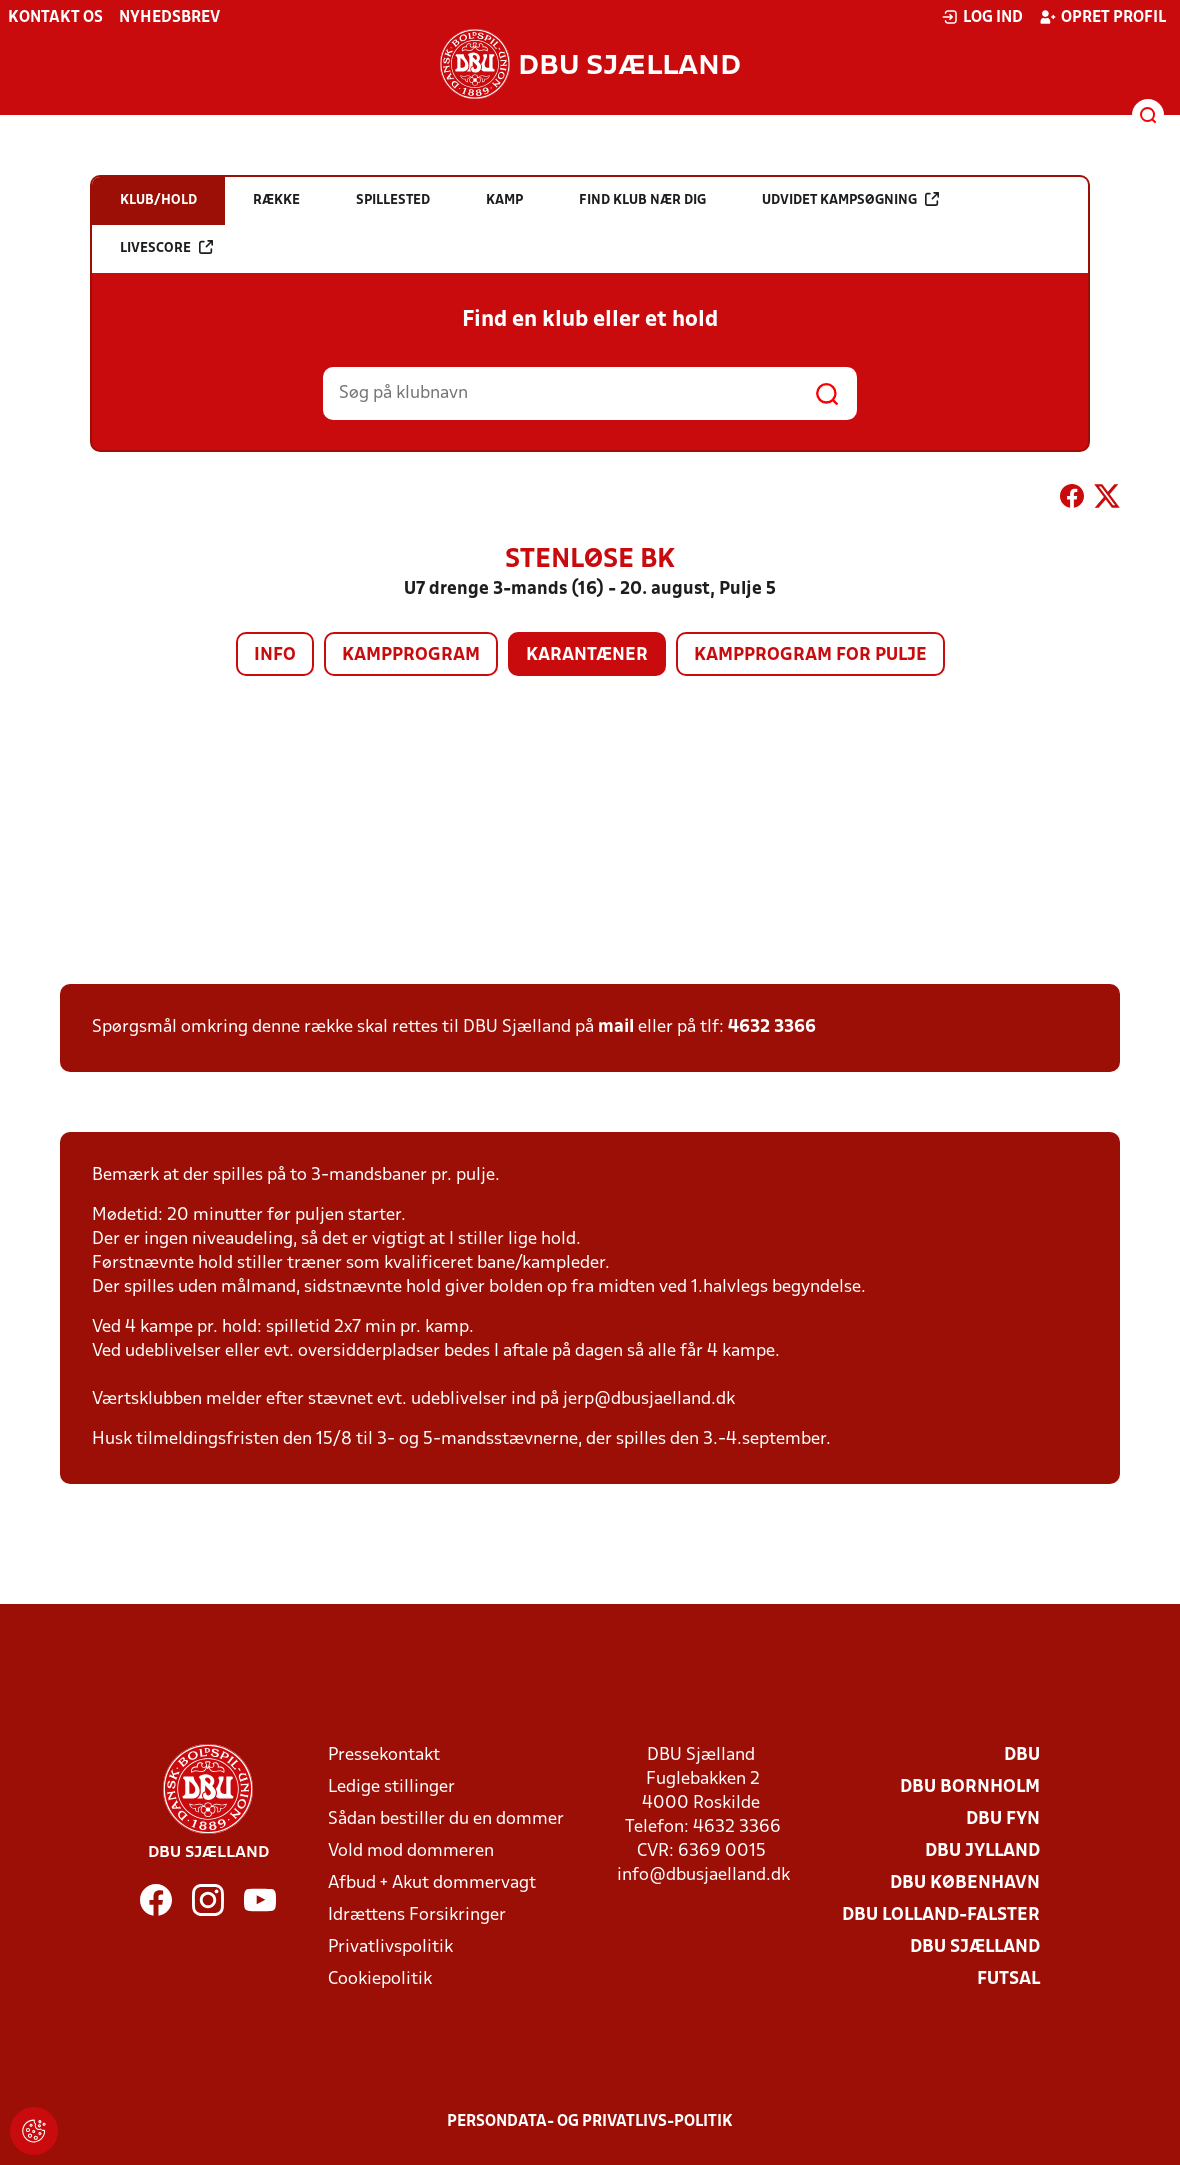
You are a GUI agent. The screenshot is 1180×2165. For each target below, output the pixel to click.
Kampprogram (411, 655)
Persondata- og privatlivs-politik (590, 2122)
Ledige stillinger (391, 1787)
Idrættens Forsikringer (417, 1915)
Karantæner (587, 655)
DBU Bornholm (970, 1787)
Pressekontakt (384, 1755)
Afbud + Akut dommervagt (432, 1883)
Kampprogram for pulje (810, 655)
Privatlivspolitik (390, 1947)
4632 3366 (772, 1027)
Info (275, 655)
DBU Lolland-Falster (941, 1915)
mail (616, 1027)
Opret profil (1102, 17)
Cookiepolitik (380, 1979)
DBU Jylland (982, 1851)
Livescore (166, 247)
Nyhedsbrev (169, 18)
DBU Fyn (1003, 1819)
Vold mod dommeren (411, 1851)
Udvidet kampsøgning (850, 199)
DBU (1022, 1755)
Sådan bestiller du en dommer (446, 1819)
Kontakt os (55, 18)
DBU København (965, 1883)
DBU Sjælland (975, 1947)
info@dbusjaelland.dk (703, 1875)
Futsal (1008, 1979)
